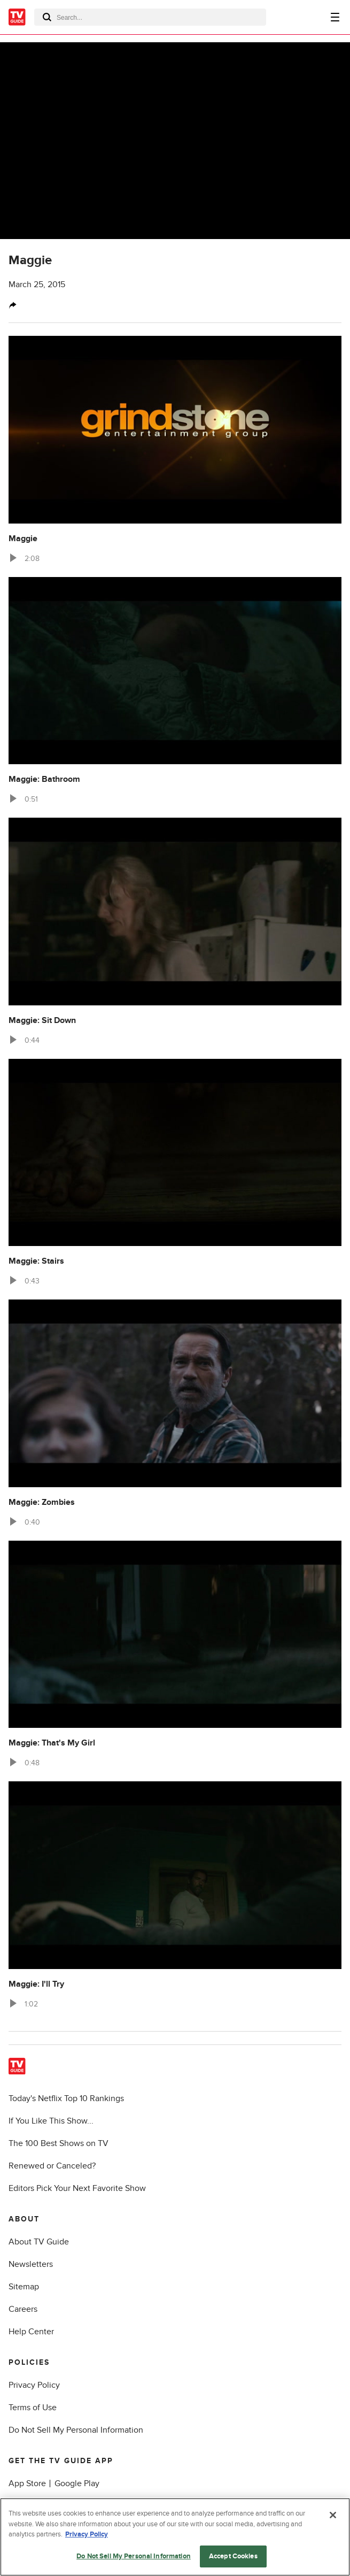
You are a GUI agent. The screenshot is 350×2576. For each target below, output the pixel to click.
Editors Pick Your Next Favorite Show (77, 2188)
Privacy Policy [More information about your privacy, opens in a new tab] (86, 2543)
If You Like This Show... (51, 2121)
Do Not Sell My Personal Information (76, 2430)
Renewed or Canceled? (52, 2165)
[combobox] (150, 17)
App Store (27, 2483)
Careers (23, 2309)
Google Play (77, 2483)
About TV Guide (39, 2241)
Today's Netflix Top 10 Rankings (66, 2098)
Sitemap (24, 2286)
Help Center (31, 2331)
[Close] (333, 2524)
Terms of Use (33, 2407)
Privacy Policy (34, 2385)
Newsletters (31, 2264)
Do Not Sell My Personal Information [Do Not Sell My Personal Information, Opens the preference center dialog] (133, 2564)
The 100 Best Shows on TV (58, 2143)
